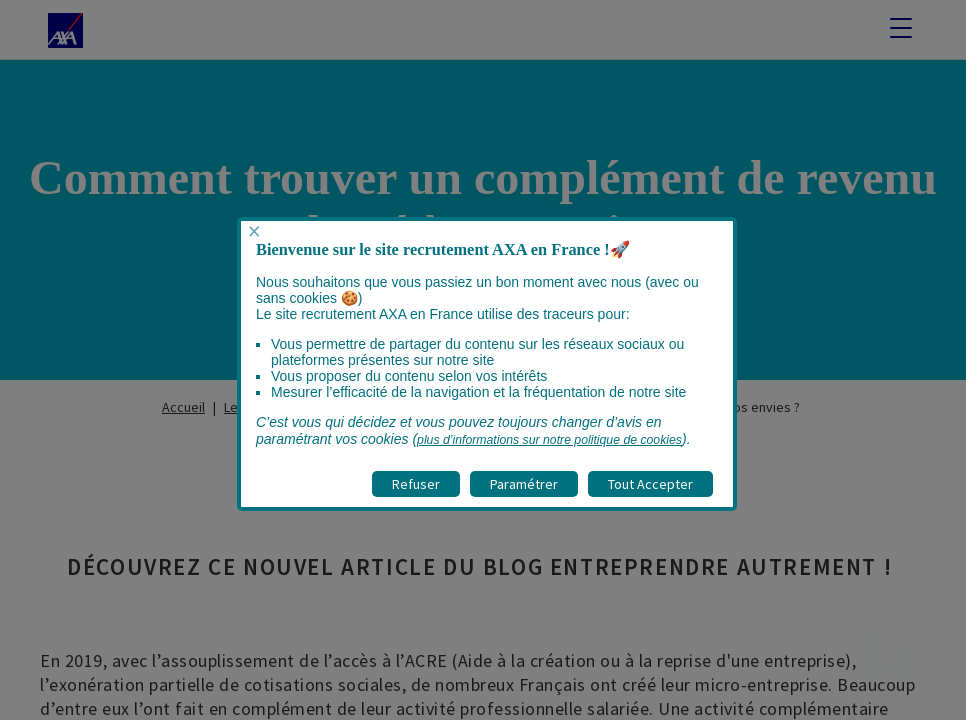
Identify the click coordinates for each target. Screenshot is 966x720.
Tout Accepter (650, 484)
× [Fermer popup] (254, 231)
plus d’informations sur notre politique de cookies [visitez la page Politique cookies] (549, 440)
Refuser (416, 484)
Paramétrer (524, 484)
